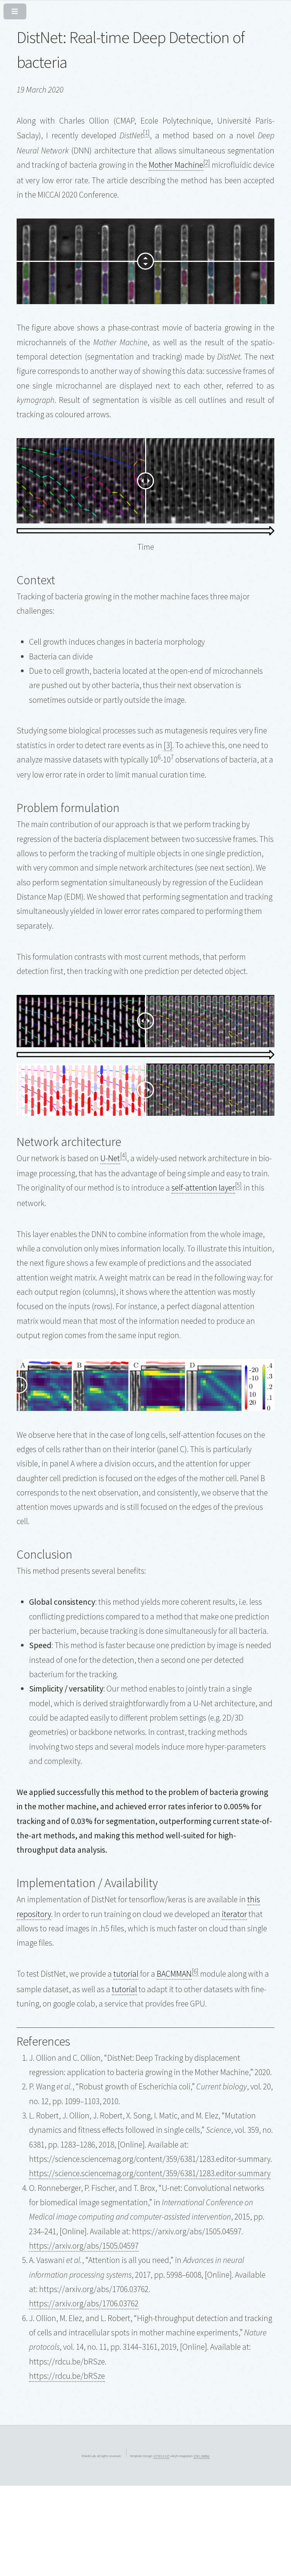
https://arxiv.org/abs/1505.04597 (84, 2245)
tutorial (126, 1974)
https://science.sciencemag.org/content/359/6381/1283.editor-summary (149, 2173)
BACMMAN (174, 1974)
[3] (168, 745)
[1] (146, 132)
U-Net (110, 1158)
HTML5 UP (161, 2456)
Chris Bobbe (201, 2456)
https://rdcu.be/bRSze (67, 2376)
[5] (238, 1185)
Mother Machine (176, 165)
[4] (123, 1155)
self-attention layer (203, 1187)
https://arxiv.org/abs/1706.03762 (84, 2303)
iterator (234, 1914)
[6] (195, 1971)
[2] (206, 162)
